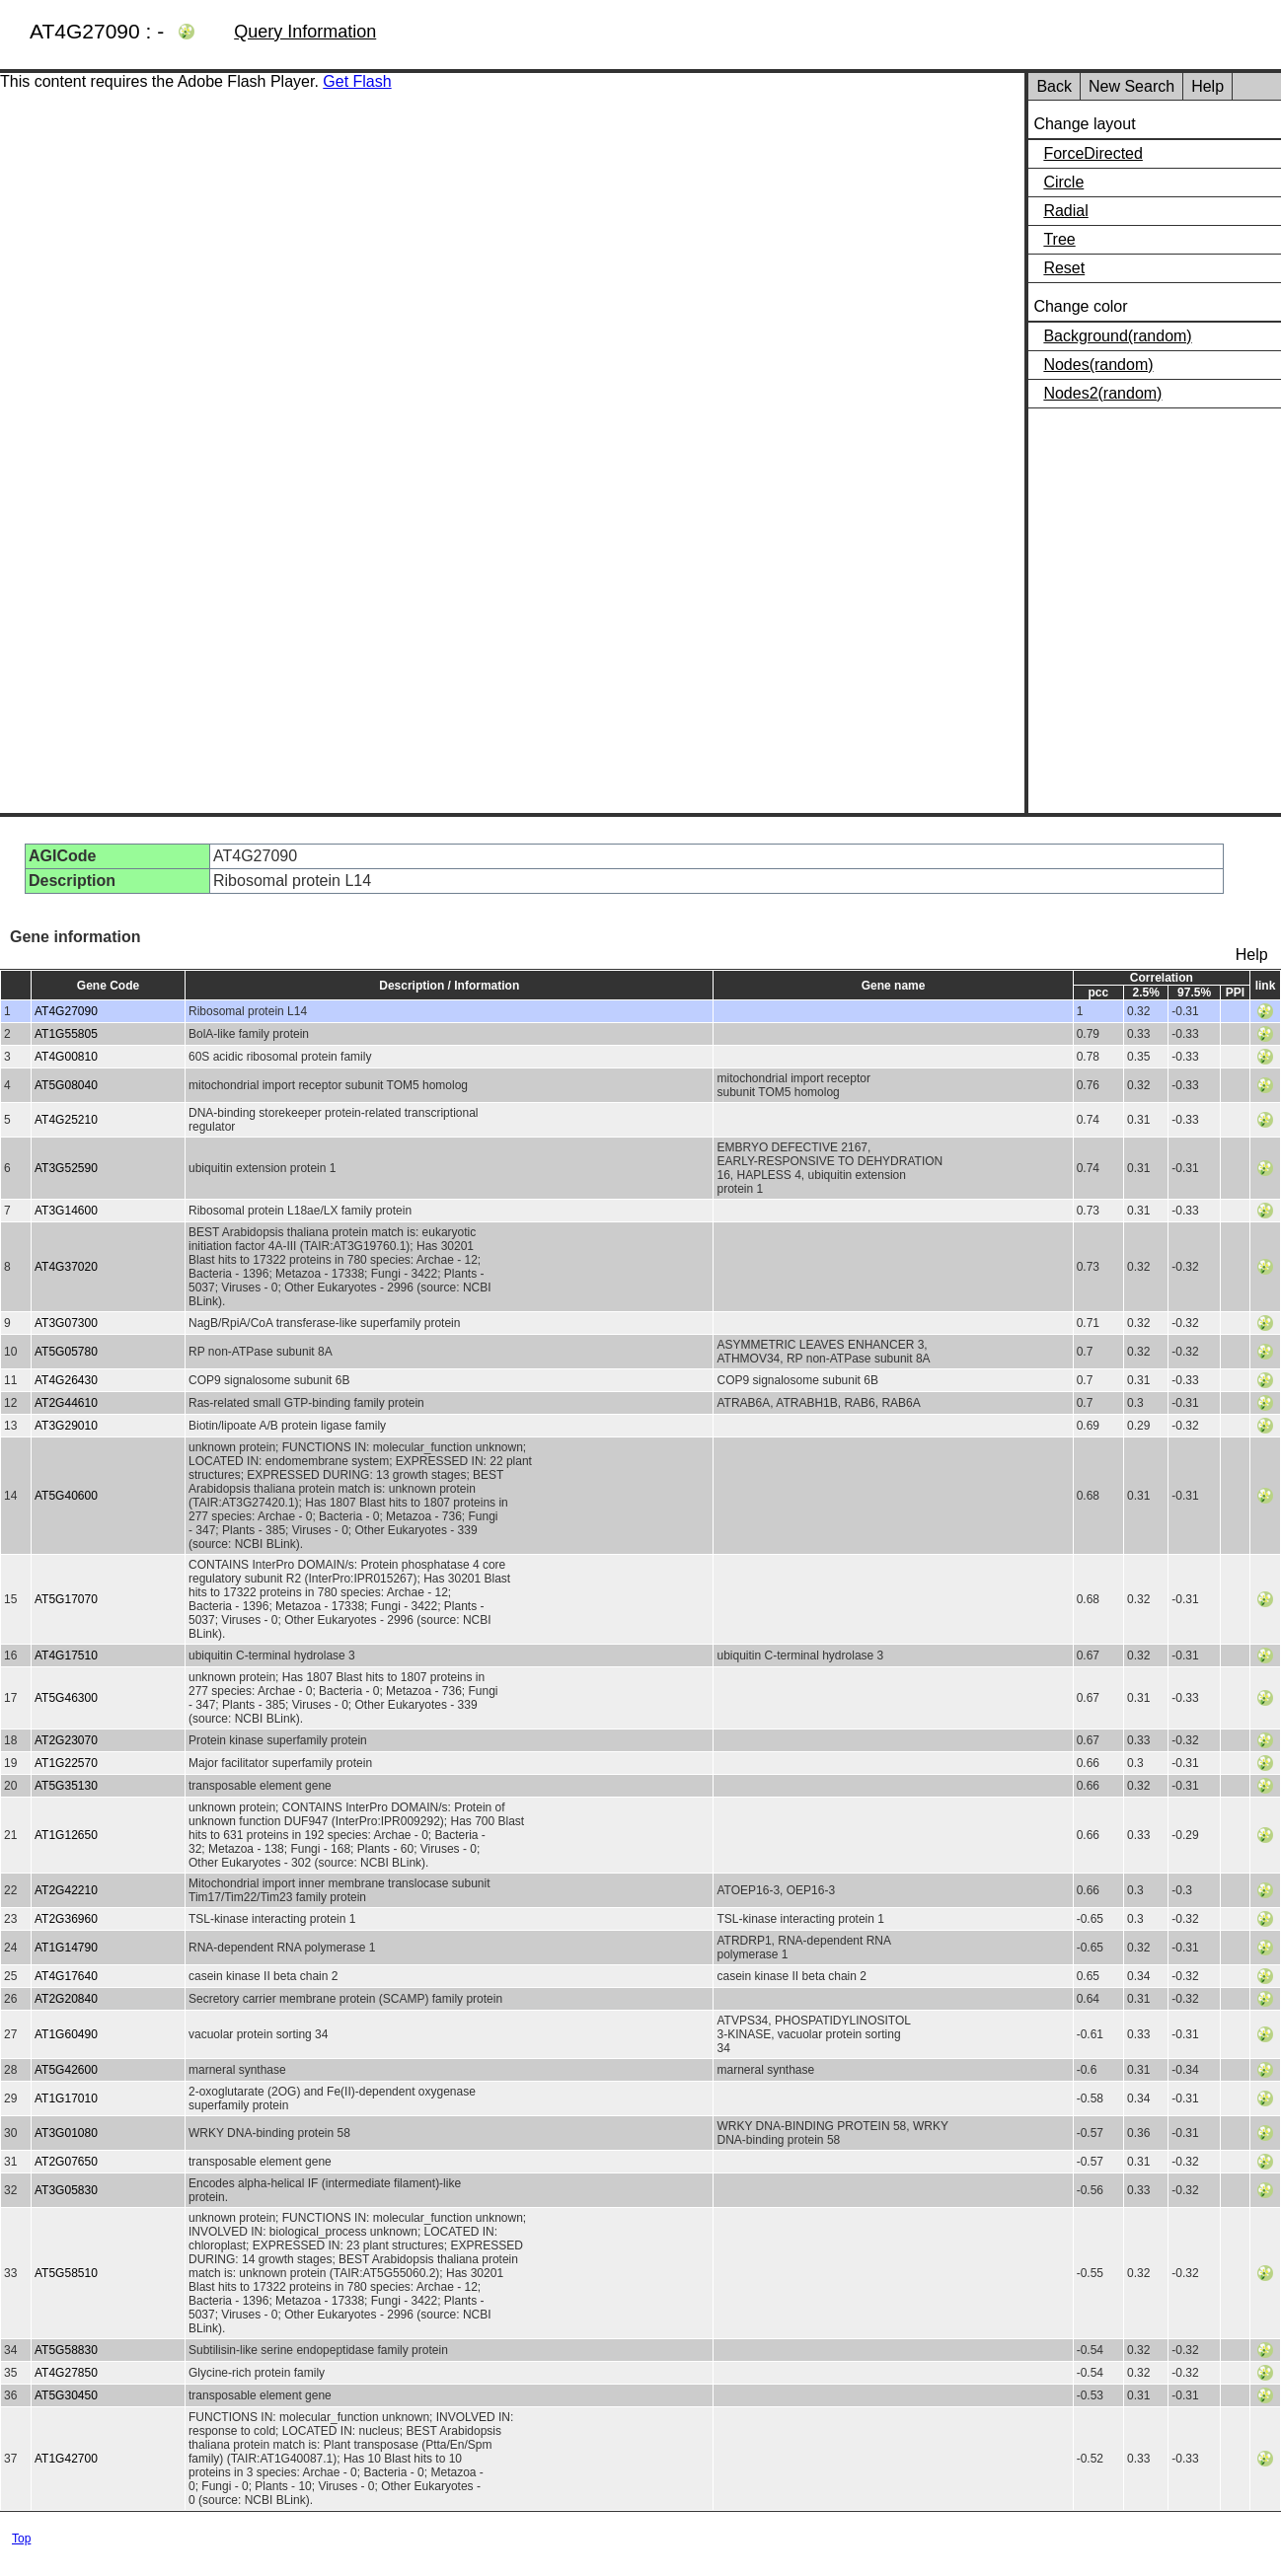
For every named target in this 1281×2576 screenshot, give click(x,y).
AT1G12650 (66, 1835)
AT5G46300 (66, 1698)
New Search (1131, 86)
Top (21, 2538)
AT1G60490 (66, 2034)
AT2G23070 (66, 1740)
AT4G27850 (66, 2373)
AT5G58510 (66, 2273)
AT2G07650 (66, 2162)
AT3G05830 (66, 2190)
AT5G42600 (66, 2070)
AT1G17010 (66, 2098)
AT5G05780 (66, 1352)
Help (1207, 86)
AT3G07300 (66, 1323)
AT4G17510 (66, 1655)
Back (1054, 86)
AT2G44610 (66, 1403)
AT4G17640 (66, 1976)
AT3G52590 (66, 1168)
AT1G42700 (66, 2459)
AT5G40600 (66, 1496)
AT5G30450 (66, 2395)
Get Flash (357, 81)
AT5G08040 (66, 1085)
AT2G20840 (66, 1999)
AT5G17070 (66, 1599)
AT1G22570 (66, 1763)
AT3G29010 (66, 1426)
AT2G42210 (66, 1890)
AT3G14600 (66, 1210)
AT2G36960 (66, 1919)
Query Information (305, 31)
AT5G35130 (66, 1786)
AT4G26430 (66, 1380)
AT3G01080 (66, 2133)
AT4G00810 (66, 1057)
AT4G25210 (66, 1120)
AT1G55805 (66, 1034)
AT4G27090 (66, 1011)
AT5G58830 (66, 2350)
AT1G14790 (66, 1947)
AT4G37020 (66, 1267)
